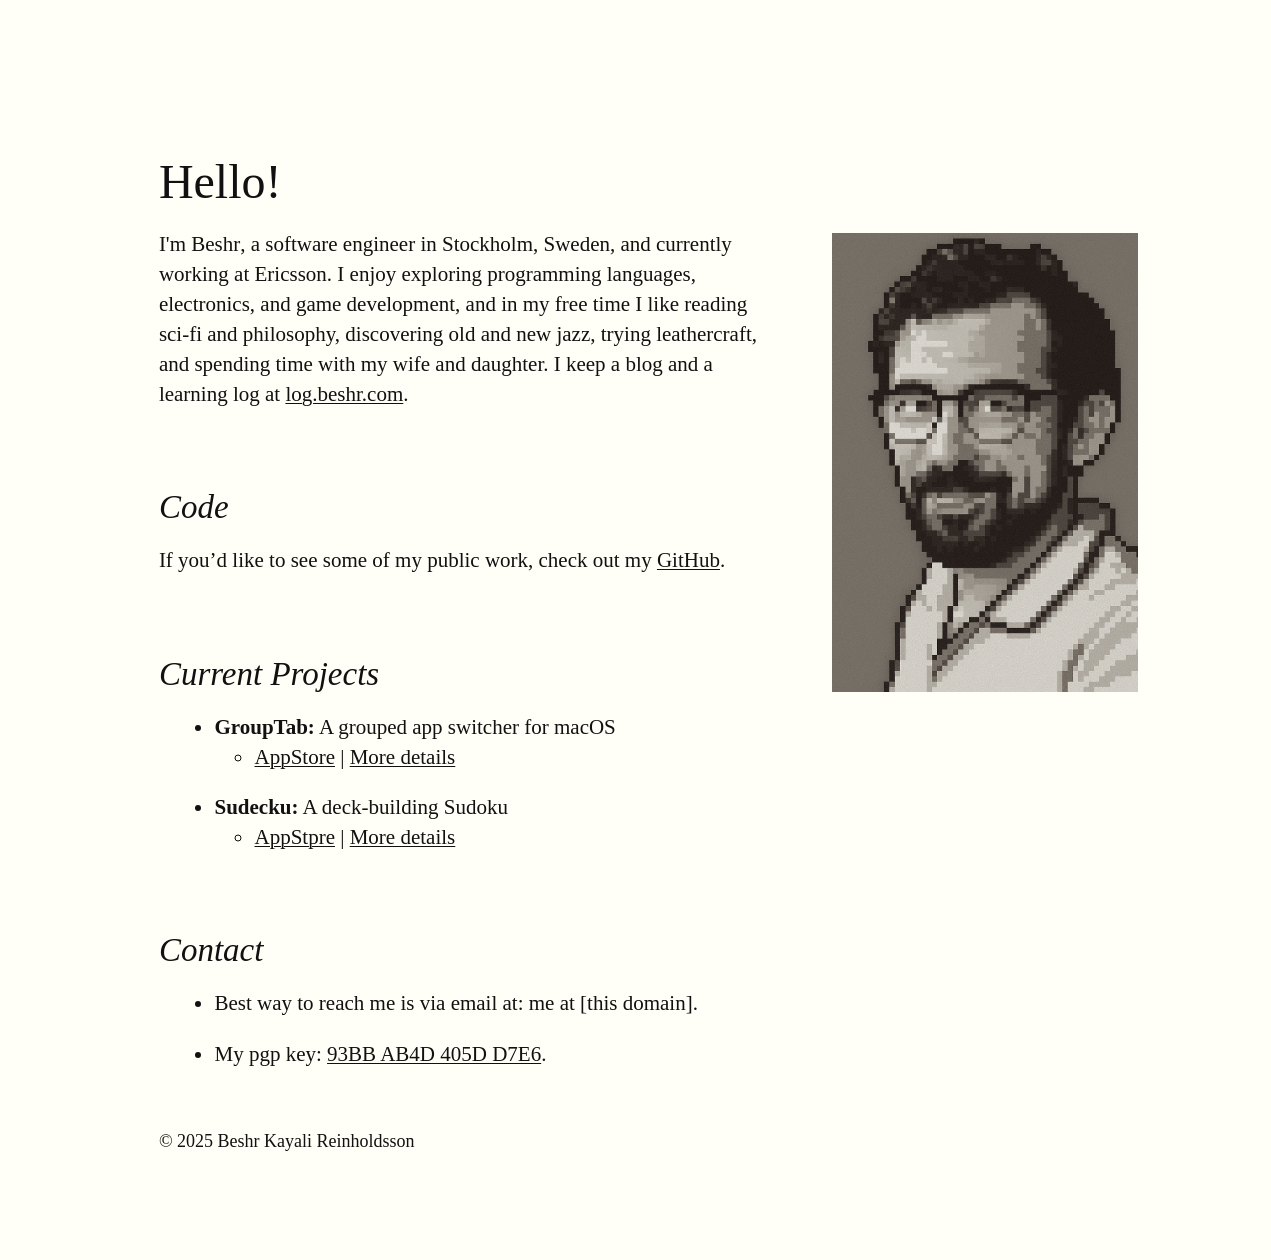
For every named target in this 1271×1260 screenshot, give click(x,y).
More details (403, 757)
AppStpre (294, 837)
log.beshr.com (344, 394)
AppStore (294, 757)
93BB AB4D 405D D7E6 (434, 1054)
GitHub (688, 560)
